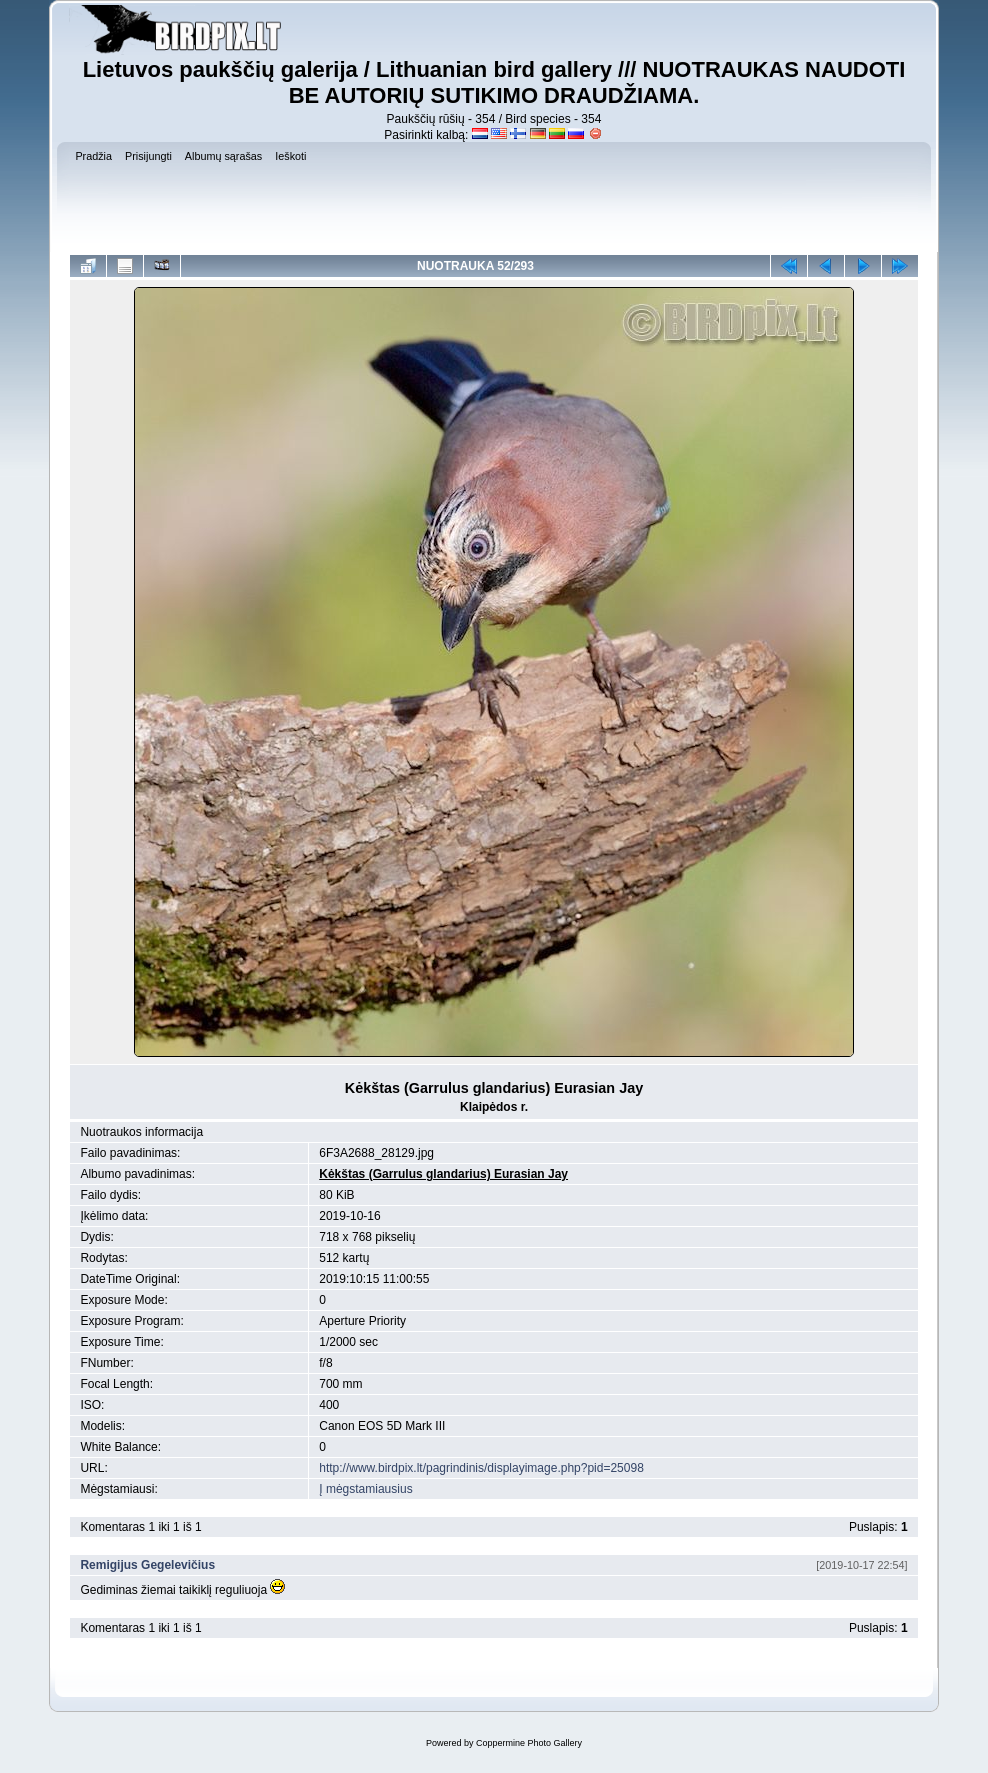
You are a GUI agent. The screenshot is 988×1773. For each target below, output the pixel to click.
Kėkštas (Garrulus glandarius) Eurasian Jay (443, 1174)
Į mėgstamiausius (365, 1489)
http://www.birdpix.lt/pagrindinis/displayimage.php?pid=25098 (481, 1468)
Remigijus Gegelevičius (147, 1565)
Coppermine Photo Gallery (529, 1743)
